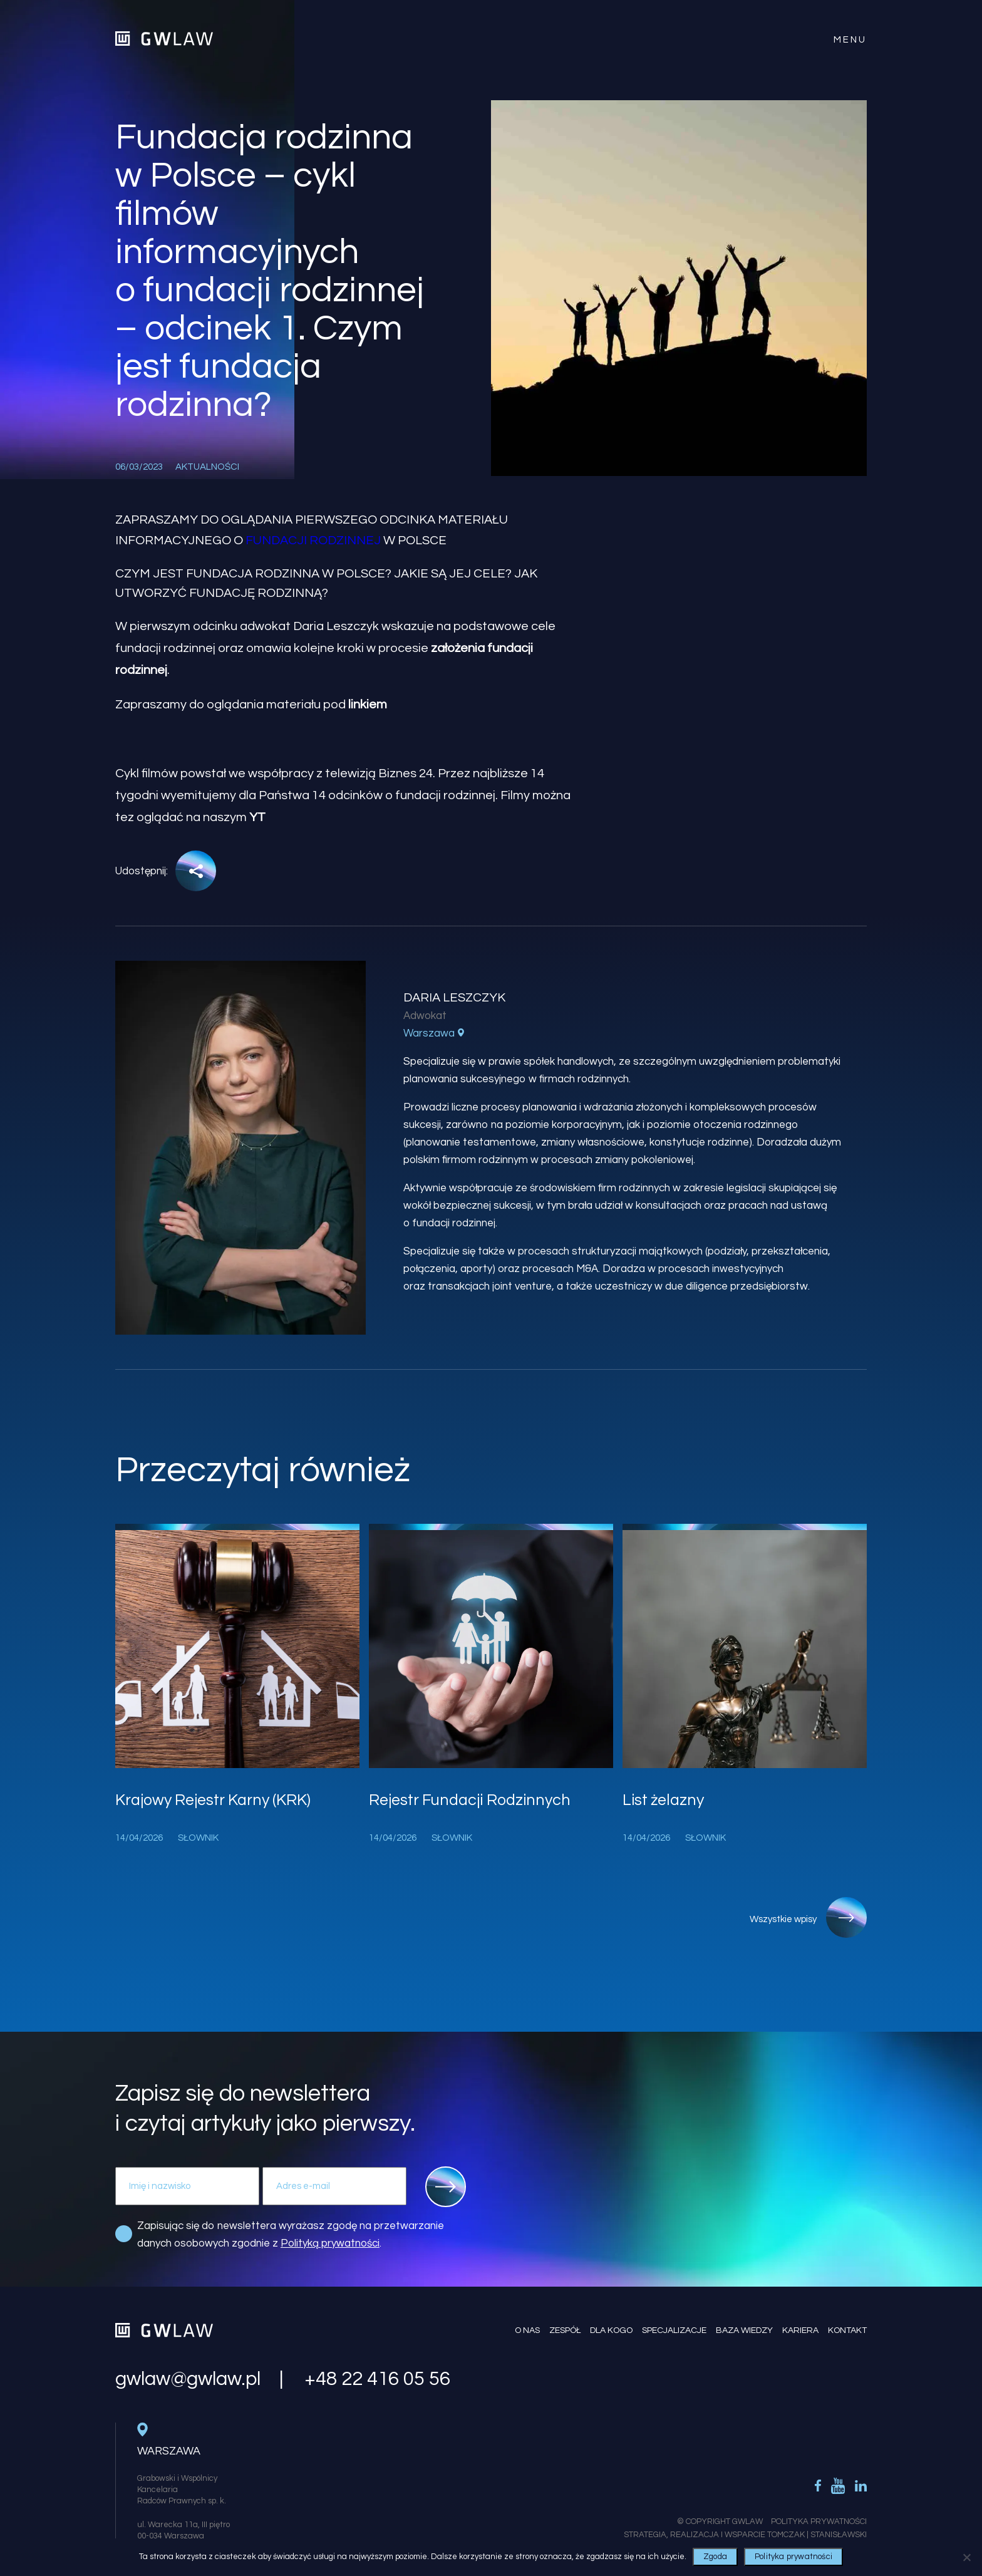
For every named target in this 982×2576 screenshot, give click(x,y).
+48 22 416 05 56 (377, 2379)
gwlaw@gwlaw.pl (188, 2379)
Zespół (565, 2330)
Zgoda (715, 2556)
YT (257, 817)
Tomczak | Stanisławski (817, 2534)
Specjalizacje (674, 2330)
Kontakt (847, 2330)
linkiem (367, 704)
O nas (527, 2330)
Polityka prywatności (793, 2556)
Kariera (800, 2330)
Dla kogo (611, 2330)
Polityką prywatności (330, 2243)
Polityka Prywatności (819, 2521)
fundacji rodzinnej (313, 540)
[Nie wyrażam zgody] (966, 2557)
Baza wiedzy (744, 2330)
